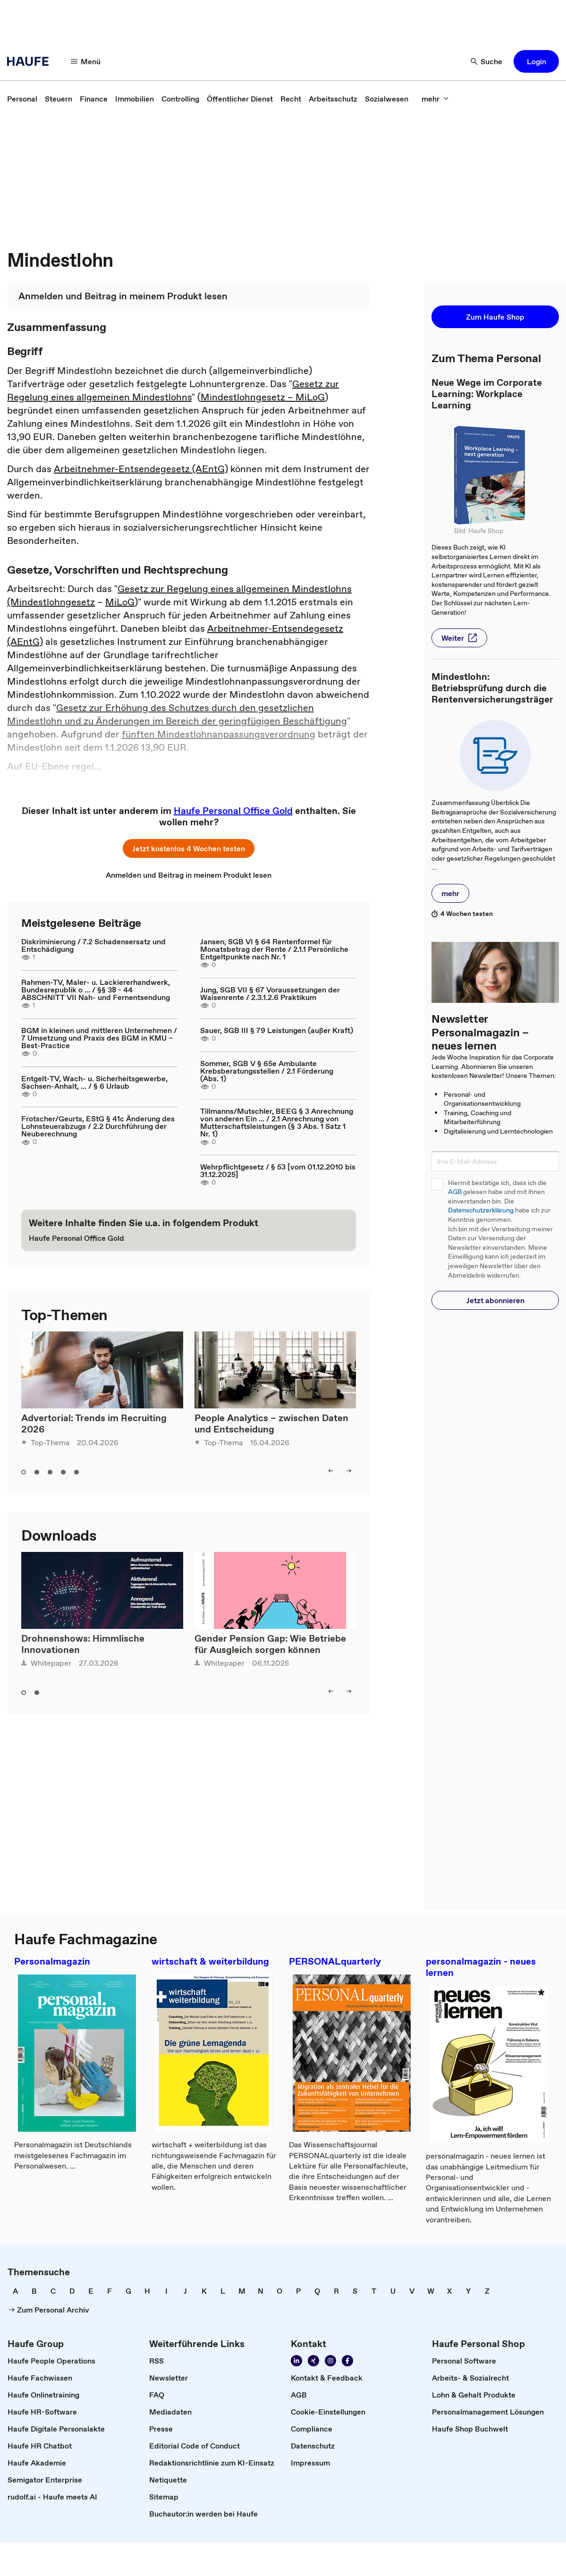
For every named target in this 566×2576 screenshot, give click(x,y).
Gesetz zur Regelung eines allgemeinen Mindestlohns (173, 390)
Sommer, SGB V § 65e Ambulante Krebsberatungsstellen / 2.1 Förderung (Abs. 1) (266, 1070)
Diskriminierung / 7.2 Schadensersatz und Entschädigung (93, 945)
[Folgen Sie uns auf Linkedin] (296, 2360)
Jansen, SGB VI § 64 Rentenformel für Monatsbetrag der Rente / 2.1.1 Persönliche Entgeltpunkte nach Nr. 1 (274, 949)
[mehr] (435, 98)
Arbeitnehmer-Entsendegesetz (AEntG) (141, 468)
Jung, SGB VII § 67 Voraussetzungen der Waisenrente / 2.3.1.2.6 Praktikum (270, 993)
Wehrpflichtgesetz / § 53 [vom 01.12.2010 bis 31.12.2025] (277, 1170)
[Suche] (486, 61)
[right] (349, 1470)
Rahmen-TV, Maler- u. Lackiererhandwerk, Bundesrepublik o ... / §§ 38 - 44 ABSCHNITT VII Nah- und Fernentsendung (95, 989)
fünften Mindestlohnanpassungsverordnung (218, 734)
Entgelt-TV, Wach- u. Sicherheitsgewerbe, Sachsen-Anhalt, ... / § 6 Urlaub (94, 1082)
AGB (455, 1191)
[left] (331, 1470)
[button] (536, 61)
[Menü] (86, 61)
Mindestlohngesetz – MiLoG (263, 397)
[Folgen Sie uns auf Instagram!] (330, 2360)
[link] (22, 98)
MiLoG (120, 602)
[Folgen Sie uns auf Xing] (313, 2360)
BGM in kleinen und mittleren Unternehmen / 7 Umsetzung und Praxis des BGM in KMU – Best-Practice (99, 1037)
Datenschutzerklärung (481, 1210)
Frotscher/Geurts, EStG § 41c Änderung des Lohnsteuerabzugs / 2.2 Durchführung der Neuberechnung (98, 1126)
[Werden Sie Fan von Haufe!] (347, 2360)
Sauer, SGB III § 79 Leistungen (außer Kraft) (276, 1030)
